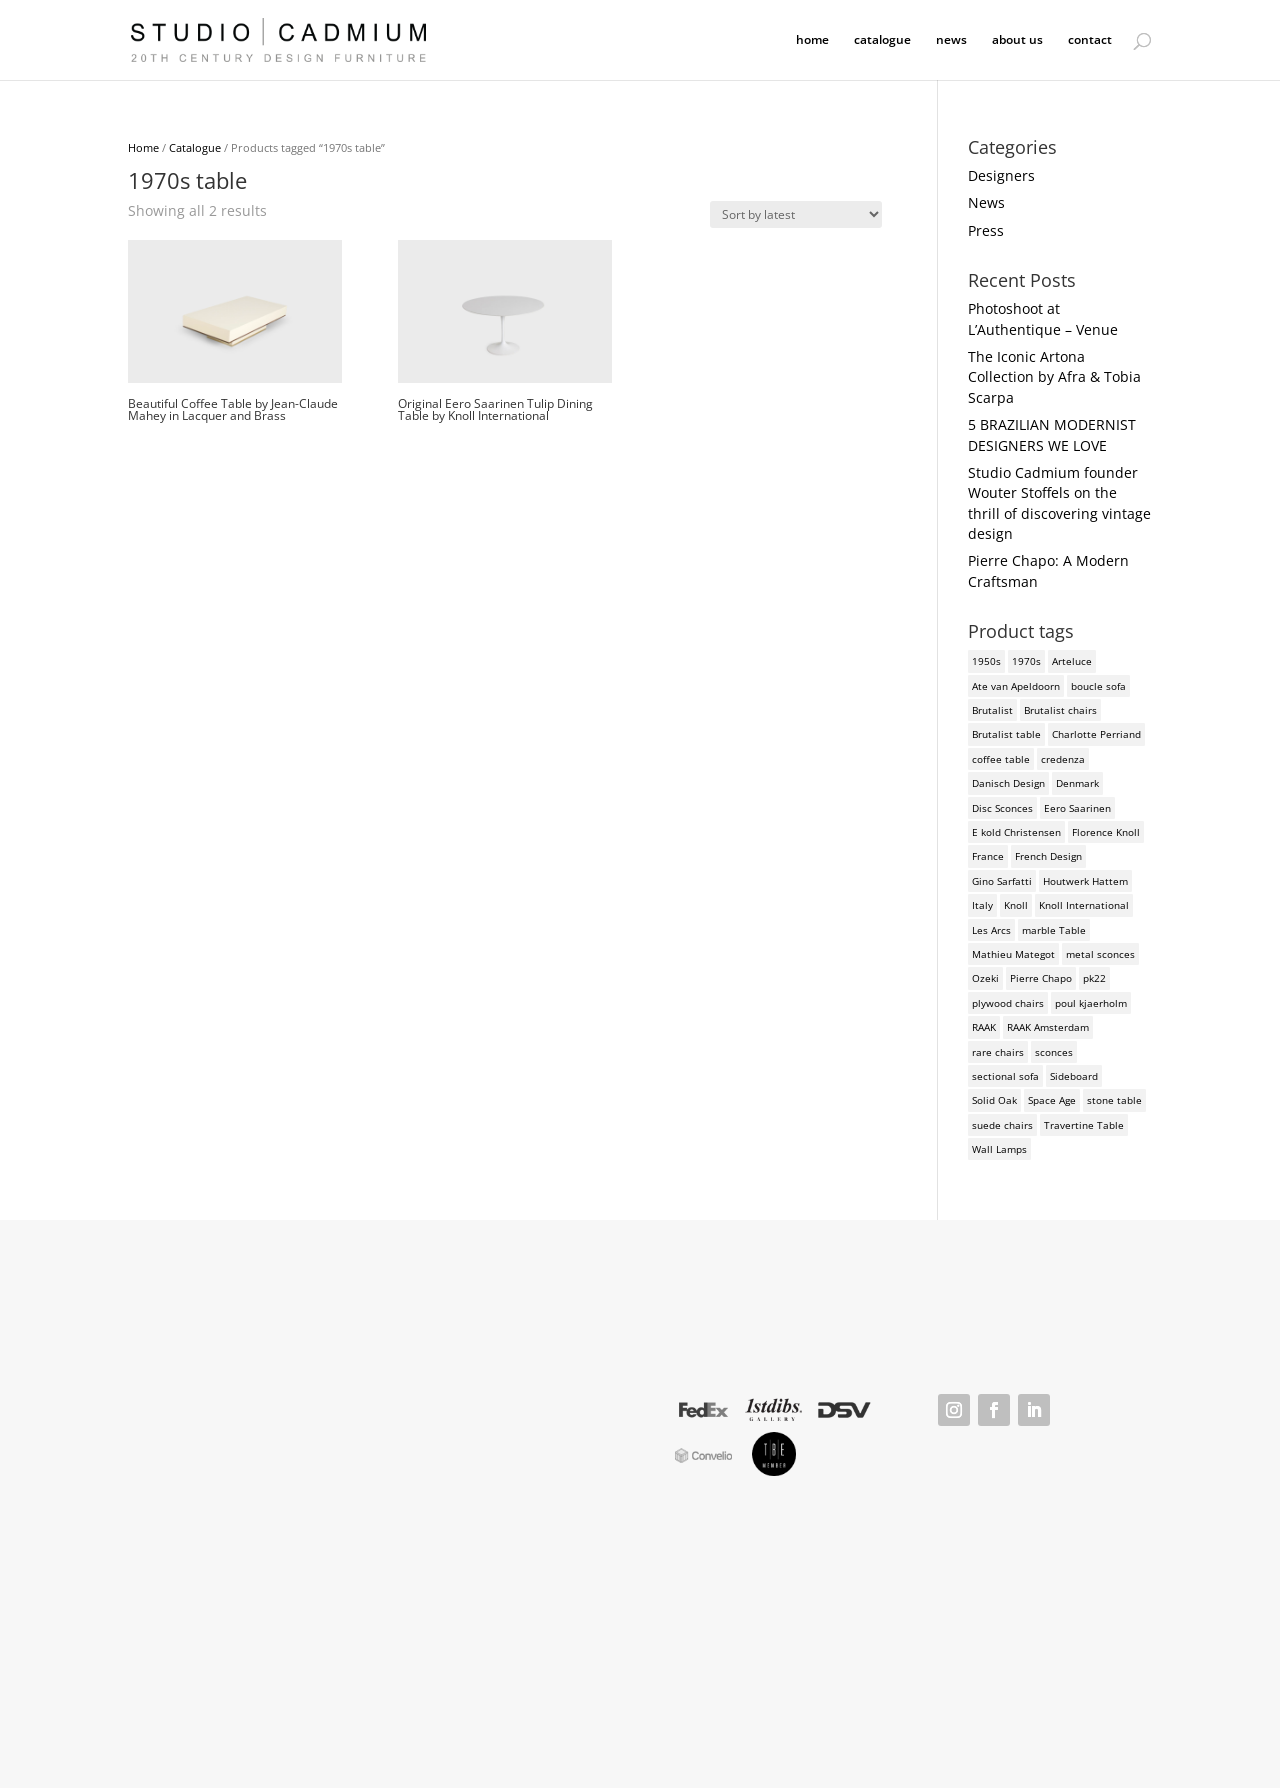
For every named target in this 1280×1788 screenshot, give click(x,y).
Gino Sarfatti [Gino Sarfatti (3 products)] (1002, 881)
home (812, 40)
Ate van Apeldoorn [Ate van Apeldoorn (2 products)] (1016, 686)
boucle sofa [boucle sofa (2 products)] (1098, 686)
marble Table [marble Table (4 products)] (1054, 930)
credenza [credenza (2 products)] (1063, 759)
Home (143, 147)
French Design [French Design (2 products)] (1048, 856)
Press (986, 230)
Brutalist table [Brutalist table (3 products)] (1006, 734)
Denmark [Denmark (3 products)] (1077, 783)
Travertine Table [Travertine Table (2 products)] (1084, 1125)
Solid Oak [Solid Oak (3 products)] (994, 1100)
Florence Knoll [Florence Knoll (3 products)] (1106, 832)
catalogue (882, 40)
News (986, 202)
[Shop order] (796, 214)
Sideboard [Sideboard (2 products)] (1074, 1076)
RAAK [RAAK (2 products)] (984, 1027)
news (951, 40)
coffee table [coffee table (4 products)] (1001, 759)
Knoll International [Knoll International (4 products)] (1084, 905)
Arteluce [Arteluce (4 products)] (1072, 661)
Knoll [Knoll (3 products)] (1016, 905)
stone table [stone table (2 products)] (1114, 1100)
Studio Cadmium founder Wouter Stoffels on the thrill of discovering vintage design (1059, 503)
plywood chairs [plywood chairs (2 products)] (1008, 1003)
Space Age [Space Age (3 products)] (1052, 1100)
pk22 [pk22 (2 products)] (1094, 978)
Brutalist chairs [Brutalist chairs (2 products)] (1060, 710)
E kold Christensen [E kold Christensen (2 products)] (1016, 832)
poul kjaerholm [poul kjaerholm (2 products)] (1091, 1003)
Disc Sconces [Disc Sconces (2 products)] (1002, 808)
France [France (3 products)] (988, 856)
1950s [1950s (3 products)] (986, 661)
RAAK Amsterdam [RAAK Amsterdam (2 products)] (1048, 1027)
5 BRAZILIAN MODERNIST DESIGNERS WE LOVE (1052, 434)
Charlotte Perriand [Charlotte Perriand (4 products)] (1096, 734)
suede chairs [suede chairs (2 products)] (1002, 1125)
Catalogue (195, 147)
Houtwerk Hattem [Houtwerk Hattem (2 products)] (1085, 881)
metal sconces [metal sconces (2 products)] (1100, 954)
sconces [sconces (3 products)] (1054, 1052)
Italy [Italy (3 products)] (982, 905)
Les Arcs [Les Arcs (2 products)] (991, 930)
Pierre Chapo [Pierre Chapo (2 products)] (1041, 978)
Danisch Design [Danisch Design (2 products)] (1008, 783)
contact (1090, 40)
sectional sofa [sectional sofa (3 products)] (1005, 1076)
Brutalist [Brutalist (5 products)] (992, 710)
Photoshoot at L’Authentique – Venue (1043, 318)
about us (1017, 40)
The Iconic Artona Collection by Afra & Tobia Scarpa (1054, 377)
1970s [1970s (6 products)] (1026, 661)
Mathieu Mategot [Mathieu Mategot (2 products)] (1013, 954)
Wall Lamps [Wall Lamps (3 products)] (999, 1149)
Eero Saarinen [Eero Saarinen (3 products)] (1077, 808)
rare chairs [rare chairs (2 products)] (998, 1052)
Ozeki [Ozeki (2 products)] (985, 978)
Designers (1001, 175)
